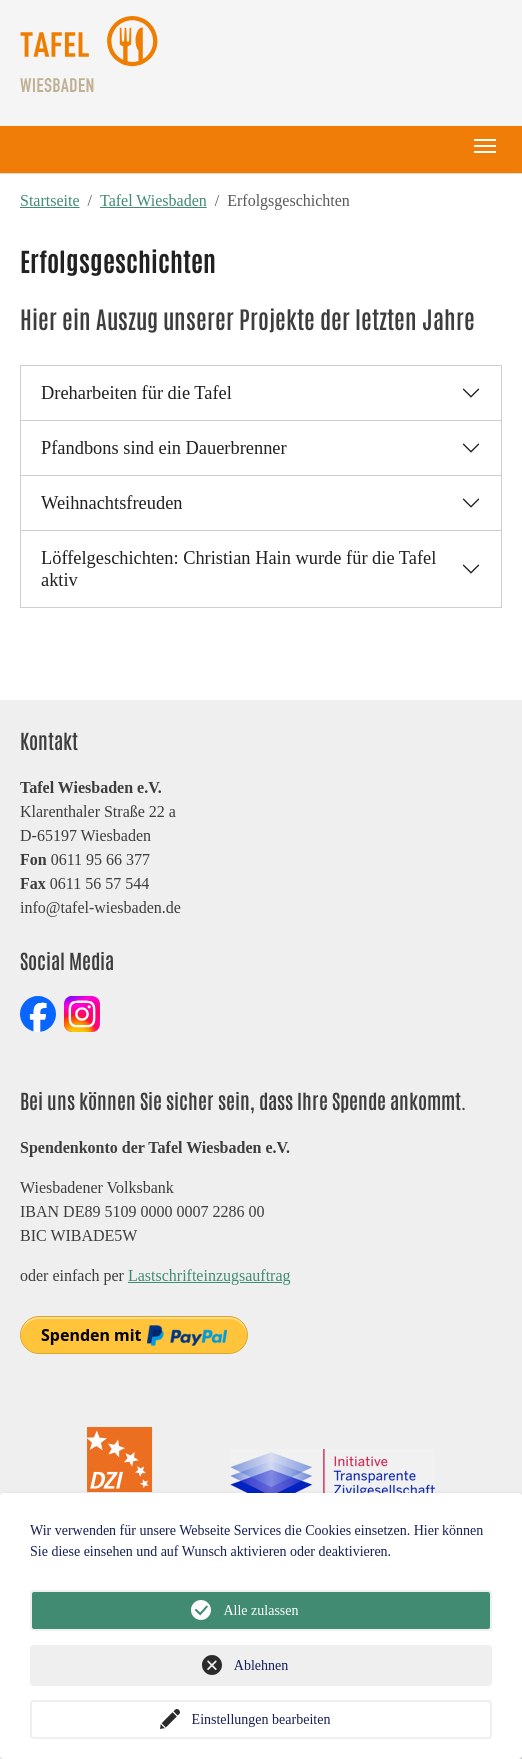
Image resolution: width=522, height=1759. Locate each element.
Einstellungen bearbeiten (261, 1719)
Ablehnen (261, 1665)
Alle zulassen (260, 1610)
